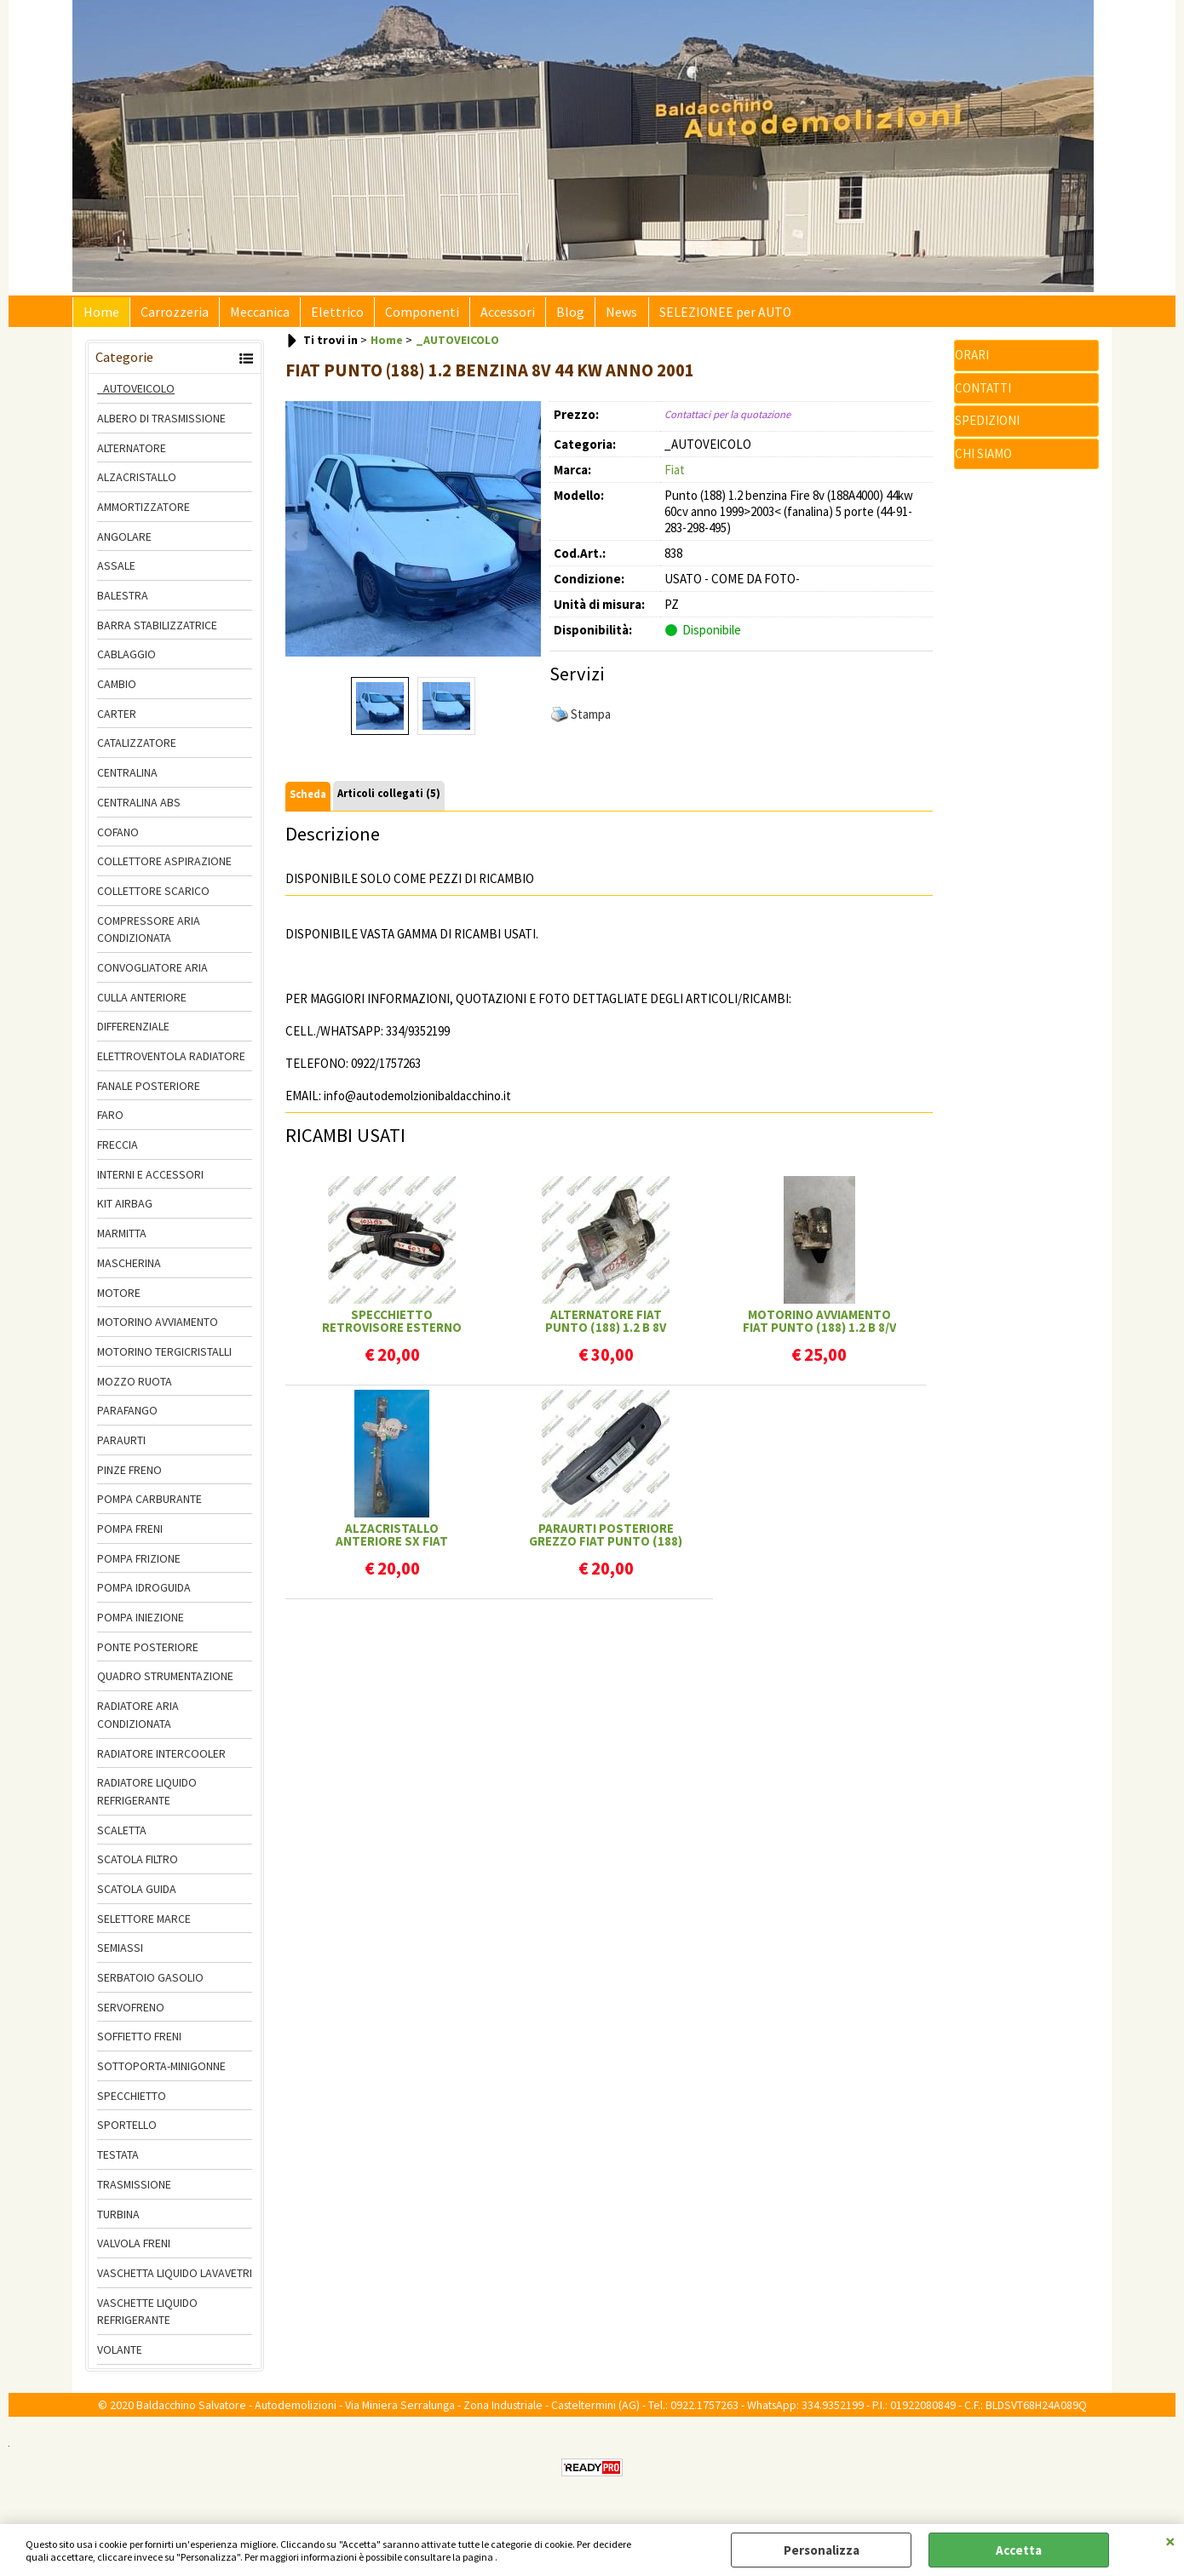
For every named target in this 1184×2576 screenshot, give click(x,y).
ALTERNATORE (131, 454)
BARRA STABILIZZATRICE (157, 632)
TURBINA (118, 2221)
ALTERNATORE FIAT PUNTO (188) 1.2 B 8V (605, 1327)
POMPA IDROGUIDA (144, 1595)
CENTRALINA (127, 779)
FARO (110, 1122)
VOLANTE (119, 2356)
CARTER (116, 720)
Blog (548, 315)
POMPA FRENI (130, 1535)
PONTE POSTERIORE (147, 1653)
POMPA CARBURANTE (149, 1506)
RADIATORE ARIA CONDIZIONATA (138, 1721)
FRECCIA (117, 1151)
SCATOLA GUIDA (136, 1895)
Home (100, 315)
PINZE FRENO (129, 1476)
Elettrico (325, 315)
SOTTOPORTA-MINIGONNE (161, 2072)
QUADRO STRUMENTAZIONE (165, 1683)
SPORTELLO (127, 2132)
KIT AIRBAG (124, 1211)
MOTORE (119, 1299)
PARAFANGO (127, 1417)
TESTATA (118, 2161)
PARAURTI (121, 1446)
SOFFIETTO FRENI (139, 2043)
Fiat (674, 476)
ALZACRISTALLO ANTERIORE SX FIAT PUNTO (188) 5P (392, 1541)
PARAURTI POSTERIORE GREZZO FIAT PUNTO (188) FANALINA (605, 1541)
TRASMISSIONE (134, 2191)
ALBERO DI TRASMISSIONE (161, 425)
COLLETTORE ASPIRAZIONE (164, 867)
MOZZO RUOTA (134, 1388)
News (596, 315)
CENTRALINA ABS (139, 809)
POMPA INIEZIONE (140, 1624)
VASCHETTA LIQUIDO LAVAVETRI (174, 2279)
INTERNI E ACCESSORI (150, 1181)
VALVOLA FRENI (133, 2250)
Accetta (1019, 2550)
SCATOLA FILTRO (137, 1865)
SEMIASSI (120, 1955)
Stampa (591, 721)
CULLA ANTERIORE (142, 1004)
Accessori (489, 315)
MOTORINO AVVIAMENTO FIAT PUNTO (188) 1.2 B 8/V (819, 1327)
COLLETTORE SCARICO (153, 897)
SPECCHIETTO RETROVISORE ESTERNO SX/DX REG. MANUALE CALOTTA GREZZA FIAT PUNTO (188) (392, 1327)
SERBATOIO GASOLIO (150, 1984)
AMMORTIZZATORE (143, 513)
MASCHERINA (129, 1269)
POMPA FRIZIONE (139, 1565)
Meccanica (251, 315)
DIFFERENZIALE (133, 1033)
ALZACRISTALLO (136, 483)
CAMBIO (116, 690)
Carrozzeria (169, 315)
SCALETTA (122, 1837)
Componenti (407, 315)
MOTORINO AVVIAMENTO (157, 1328)
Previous (296, 535)
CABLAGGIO (126, 661)
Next (530, 535)
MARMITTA (122, 1240)
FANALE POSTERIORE (148, 1092)
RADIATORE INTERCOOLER (161, 1760)
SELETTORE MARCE (144, 1925)
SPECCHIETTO (131, 2102)
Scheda (308, 801)
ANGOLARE (124, 543)
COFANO (118, 838)
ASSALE (116, 573)
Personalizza (821, 2550)
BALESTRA (122, 602)
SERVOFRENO (130, 2014)
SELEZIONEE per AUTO (695, 315)
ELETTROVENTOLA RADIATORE (171, 1062)
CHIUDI (1170, 2541)
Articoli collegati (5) (388, 800)
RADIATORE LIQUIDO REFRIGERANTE (147, 1798)
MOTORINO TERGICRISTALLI (164, 1358)
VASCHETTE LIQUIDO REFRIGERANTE (147, 2318)
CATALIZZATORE (136, 750)
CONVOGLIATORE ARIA (152, 974)
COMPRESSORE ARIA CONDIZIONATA (148, 936)
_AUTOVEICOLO (136, 395)
